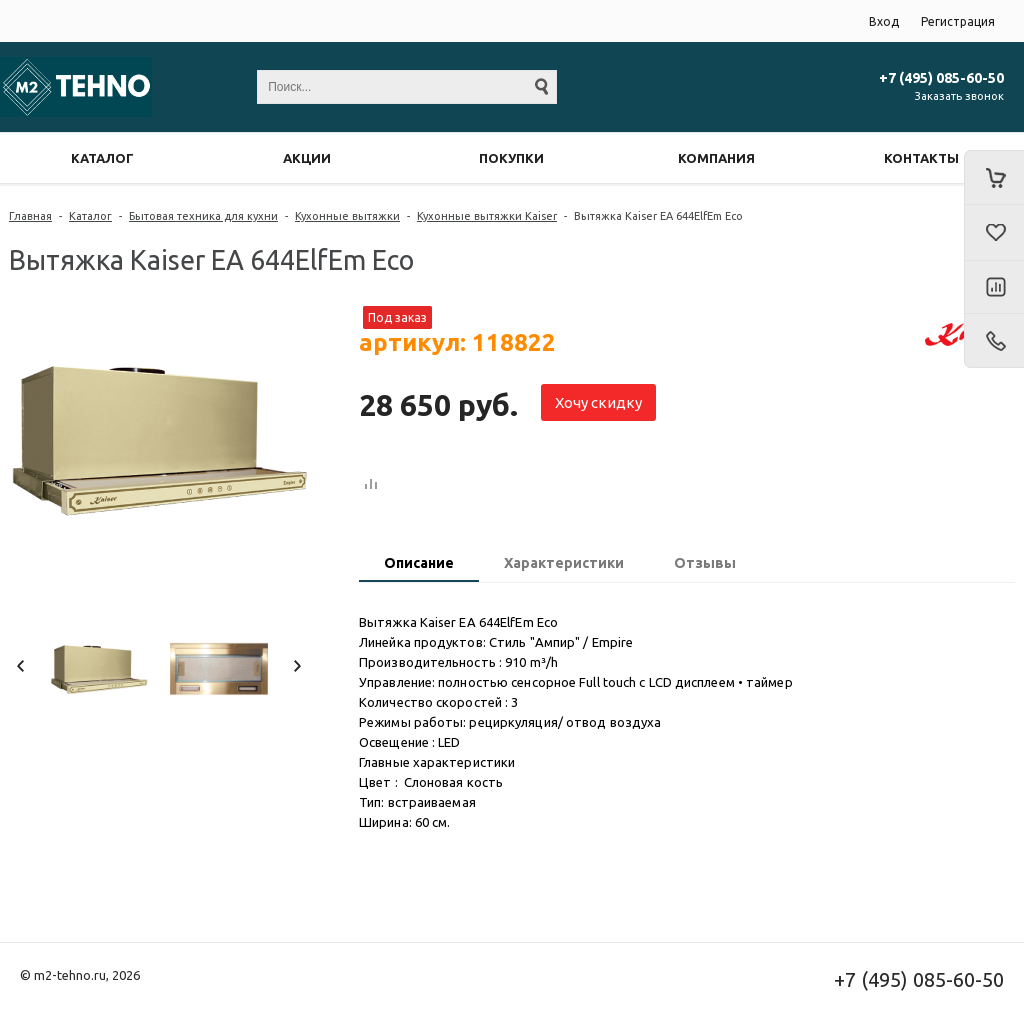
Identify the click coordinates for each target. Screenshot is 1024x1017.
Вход (884, 21)
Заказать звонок (959, 96)
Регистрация (958, 21)
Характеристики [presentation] (564, 563)
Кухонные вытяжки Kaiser (487, 216)
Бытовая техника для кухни (203, 216)
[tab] (419, 565)
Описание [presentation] (419, 563)
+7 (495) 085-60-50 (941, 78)
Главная (30, 216)
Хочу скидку (598, 402)
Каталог (90, 216)
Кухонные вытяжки (347, 216)
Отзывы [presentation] (705, 563)
